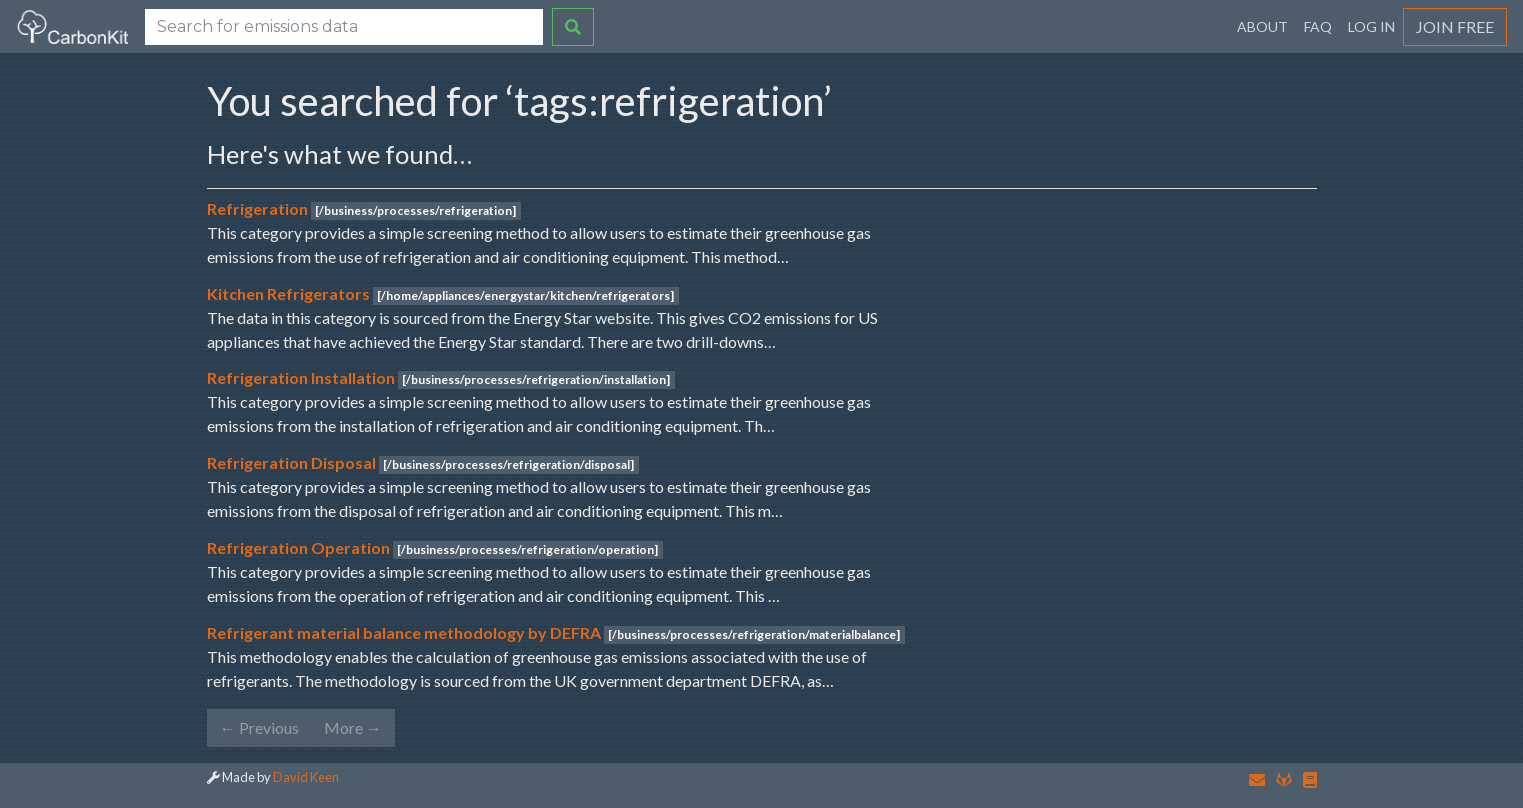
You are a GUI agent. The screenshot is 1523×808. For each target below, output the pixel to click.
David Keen (306, 777)
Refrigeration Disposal (291, 462)
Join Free (1455, 26)
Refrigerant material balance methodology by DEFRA (404, 632)
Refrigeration (257, 208)
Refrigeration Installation (301, 377)
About (1262, 26)
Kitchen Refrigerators (288, 293)
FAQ (1318, 26)
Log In (1371, 26)
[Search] (344, 27)
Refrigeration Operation (298, 547)
